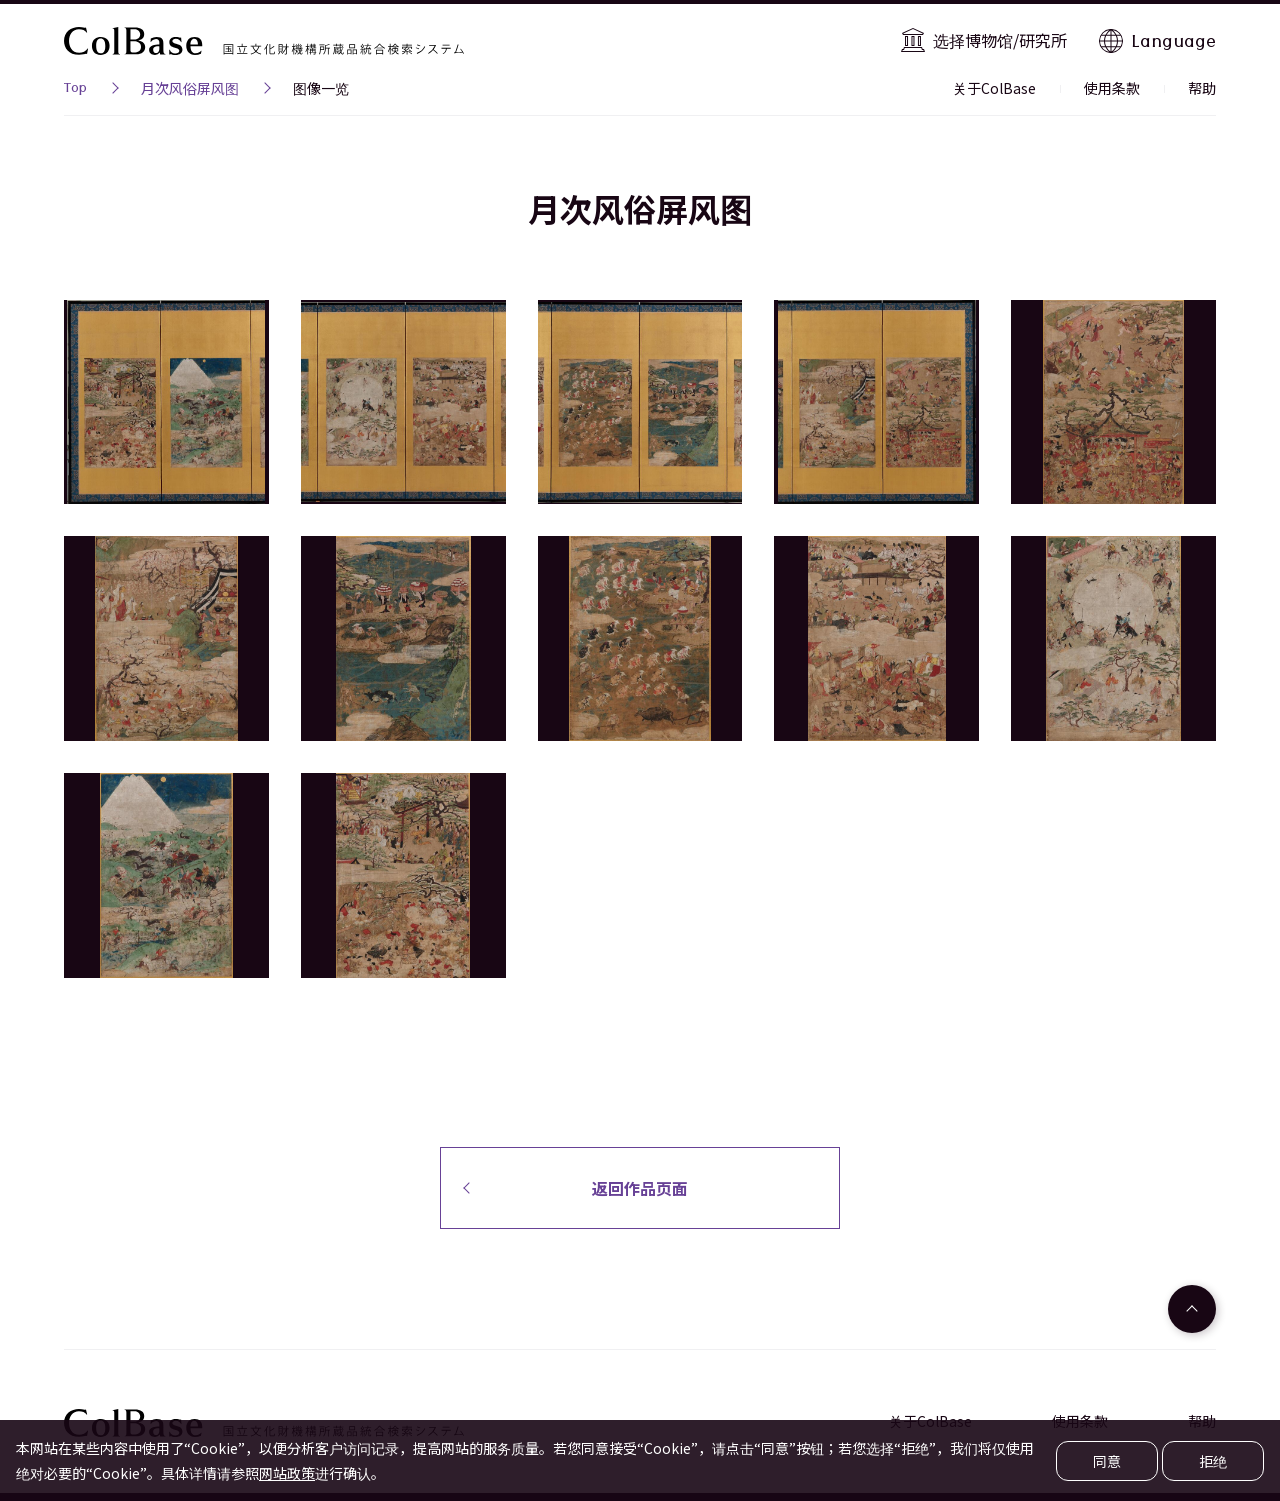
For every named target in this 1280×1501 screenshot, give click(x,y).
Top (75, 90)
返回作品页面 (640, 1188)
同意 (1107, 1461)
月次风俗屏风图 (190, 88)
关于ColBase (994, 88)
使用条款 (1112, 88)
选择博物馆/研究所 (1000, 40)
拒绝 (1213, 1461)
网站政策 (287, 1473)
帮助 (1202, 88)
